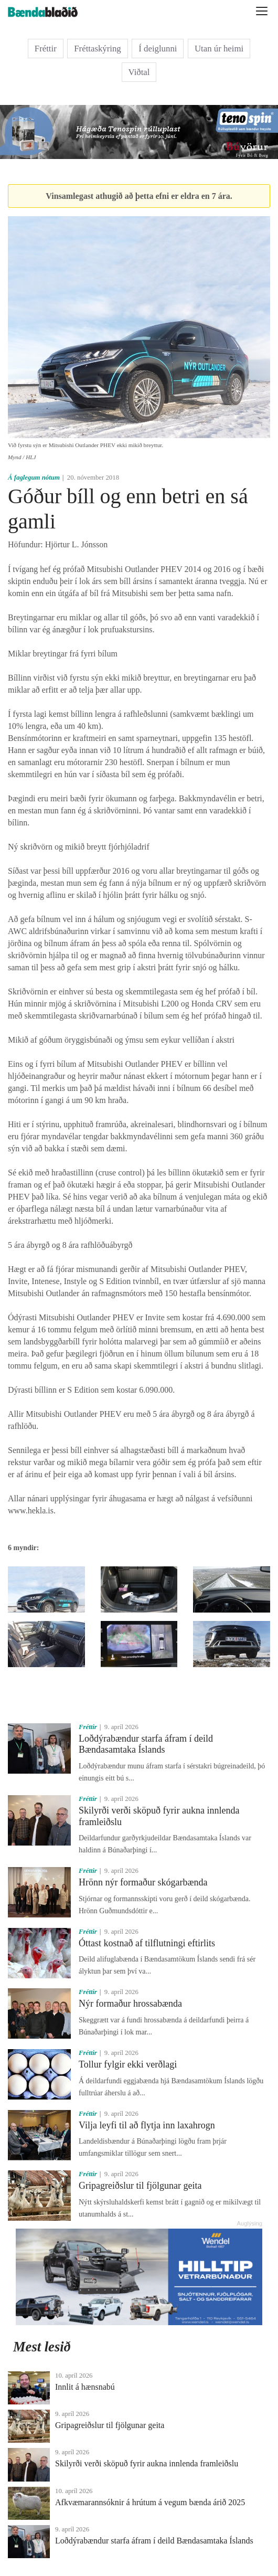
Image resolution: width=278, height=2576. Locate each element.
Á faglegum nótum (34, 477)
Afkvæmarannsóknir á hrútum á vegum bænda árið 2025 (150, 2502)
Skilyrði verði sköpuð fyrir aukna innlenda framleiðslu (146, 2463)
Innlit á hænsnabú (85, 2386)
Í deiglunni (157, 49)
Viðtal (139, 72)
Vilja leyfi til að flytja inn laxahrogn (147, 2125)
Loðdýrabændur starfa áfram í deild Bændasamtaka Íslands (146, 1744)
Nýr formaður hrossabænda (130, 2003)
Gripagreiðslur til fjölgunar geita (140, 2185)
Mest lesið (42, 2347)
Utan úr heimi (219, 49)
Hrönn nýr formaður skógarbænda (143, 1882)
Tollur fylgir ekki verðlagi (128, 2064)
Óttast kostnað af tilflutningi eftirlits (147, 1943)
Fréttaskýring (97, 49)
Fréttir (46, 49)
